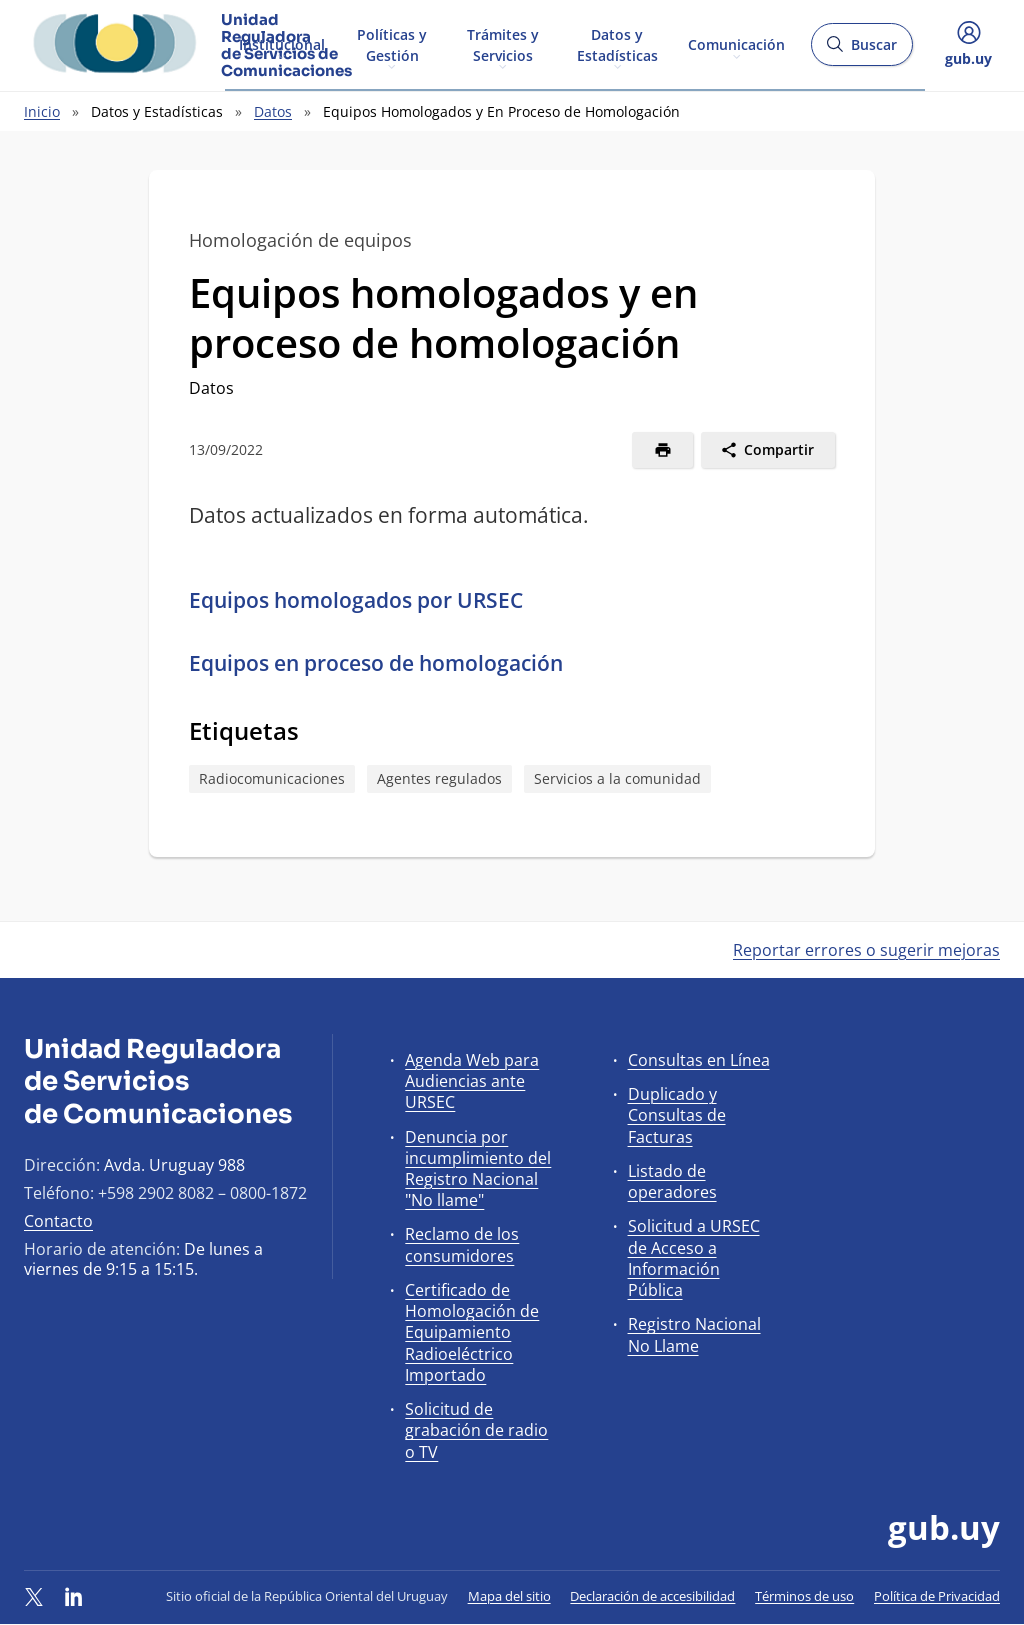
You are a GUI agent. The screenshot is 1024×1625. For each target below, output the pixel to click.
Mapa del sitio (509, 1596)
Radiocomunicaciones (272, 778)
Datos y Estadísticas (617, 44)
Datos (273, 111)
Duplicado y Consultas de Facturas (677, 1115)
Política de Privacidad (937, 1596)
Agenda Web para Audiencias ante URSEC (472, 1081)
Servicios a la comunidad (617, 778)
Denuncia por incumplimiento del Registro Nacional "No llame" (478, 1169)
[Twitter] (34, 1596)
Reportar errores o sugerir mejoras (866, 950)
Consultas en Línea (699, 1060)
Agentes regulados (439, 778)
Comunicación (736, 43)
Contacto (58, 1221)
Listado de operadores (672, 1181)
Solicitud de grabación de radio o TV (476, 1430)
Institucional (282, 43)
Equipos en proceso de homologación (376, 662)
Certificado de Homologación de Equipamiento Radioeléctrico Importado (472, 1332)
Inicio (42, 111)
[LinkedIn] (74, 1596)
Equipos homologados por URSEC (356, 599)
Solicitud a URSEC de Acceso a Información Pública (694, 1258)
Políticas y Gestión (392, 44)
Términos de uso (804, 1596)
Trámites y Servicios (503, 44)
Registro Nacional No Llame (694, 1334)
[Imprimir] (662, 450)
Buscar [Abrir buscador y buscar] (861, 50)
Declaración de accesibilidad (652, 1596)
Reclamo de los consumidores (462, 1244)
